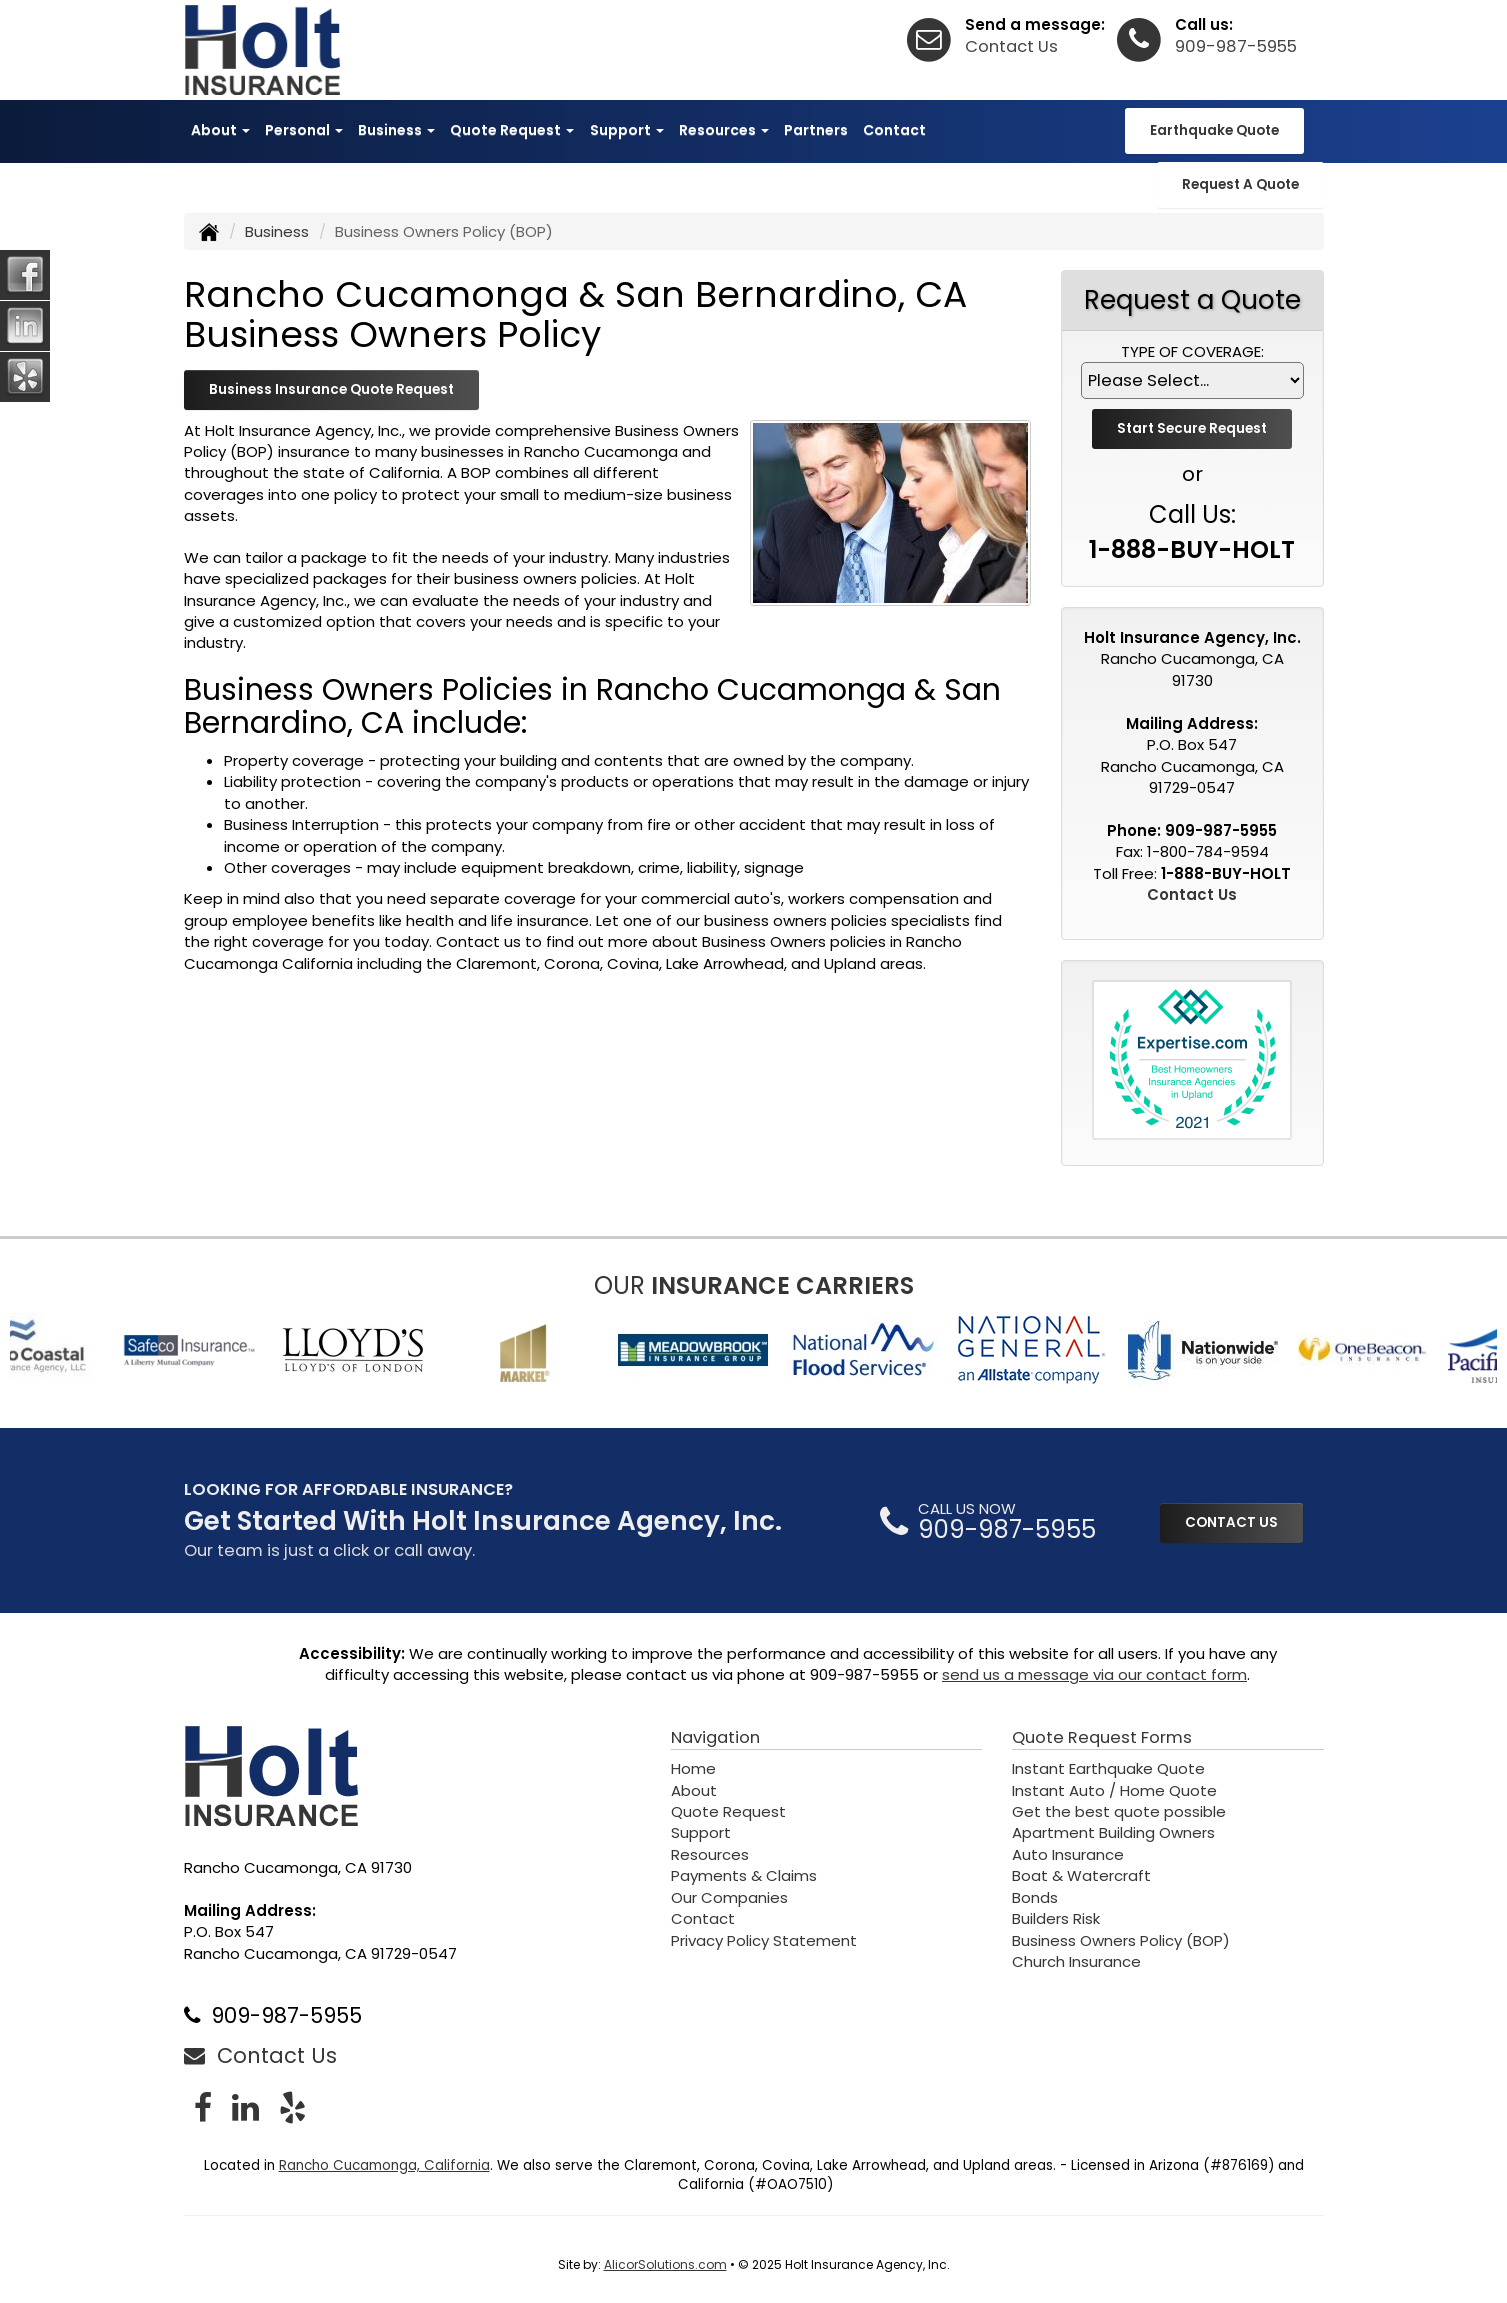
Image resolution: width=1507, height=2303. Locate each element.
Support (701, 1832)
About (694, 1790)
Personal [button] (304, 130)
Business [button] (396, 130)
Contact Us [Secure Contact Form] (1192, 894)
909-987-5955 (1236, 46)
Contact (894, 130)
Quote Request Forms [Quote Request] (1102, 1737)
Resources (710, 1854)
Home (693, 1768)
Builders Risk (1056, 1918)
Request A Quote (1240, 184)
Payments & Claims (744, 1875)
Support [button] (627, 130)
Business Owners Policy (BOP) (1121, 1940)
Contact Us (1011, 46)
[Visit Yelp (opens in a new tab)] (292, 2107)
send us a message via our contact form (1094, 1674)
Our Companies (729, 1897)
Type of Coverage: (1192, 351)
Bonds (1035, 1897)
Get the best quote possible (1119, 1811)
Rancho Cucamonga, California (384, 2165)
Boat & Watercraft (1081, 1875)
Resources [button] (724, 130)
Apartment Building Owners (1113, 1832)
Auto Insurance (1068, 1854)
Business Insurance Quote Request (331, 389)
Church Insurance (1076, 1961)
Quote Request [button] (512, 130)
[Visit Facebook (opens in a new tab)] (203, 2107)
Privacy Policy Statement (764, 1940)
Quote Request (728, 1811)
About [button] (220, 130)
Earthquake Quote (1214, 130)
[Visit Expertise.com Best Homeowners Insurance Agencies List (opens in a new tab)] (1192, 1060)
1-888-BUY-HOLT (1192, 549)
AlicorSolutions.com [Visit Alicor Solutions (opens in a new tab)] (665, 2264)
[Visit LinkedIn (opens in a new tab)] (245, 2107)
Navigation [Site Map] (715, 1737)
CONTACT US (1231, 1522)
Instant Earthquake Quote (1108, 1768)
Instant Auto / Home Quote (1114, 1790)
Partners (816, 130)
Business (277, 231)
